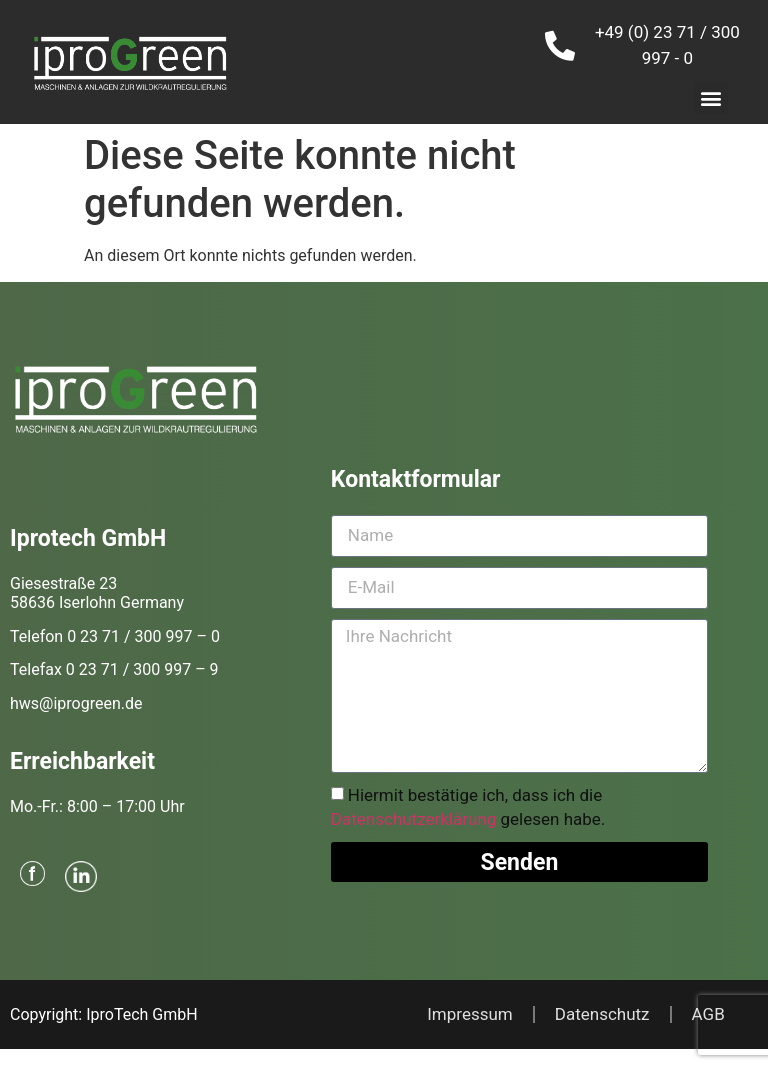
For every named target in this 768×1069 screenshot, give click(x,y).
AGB (708, 1014)
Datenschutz (602, 1014)
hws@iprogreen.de (76, 703)
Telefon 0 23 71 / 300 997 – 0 (115, 636)
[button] (711, 97)
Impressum (470, 1014)
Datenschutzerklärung (413, 820)
